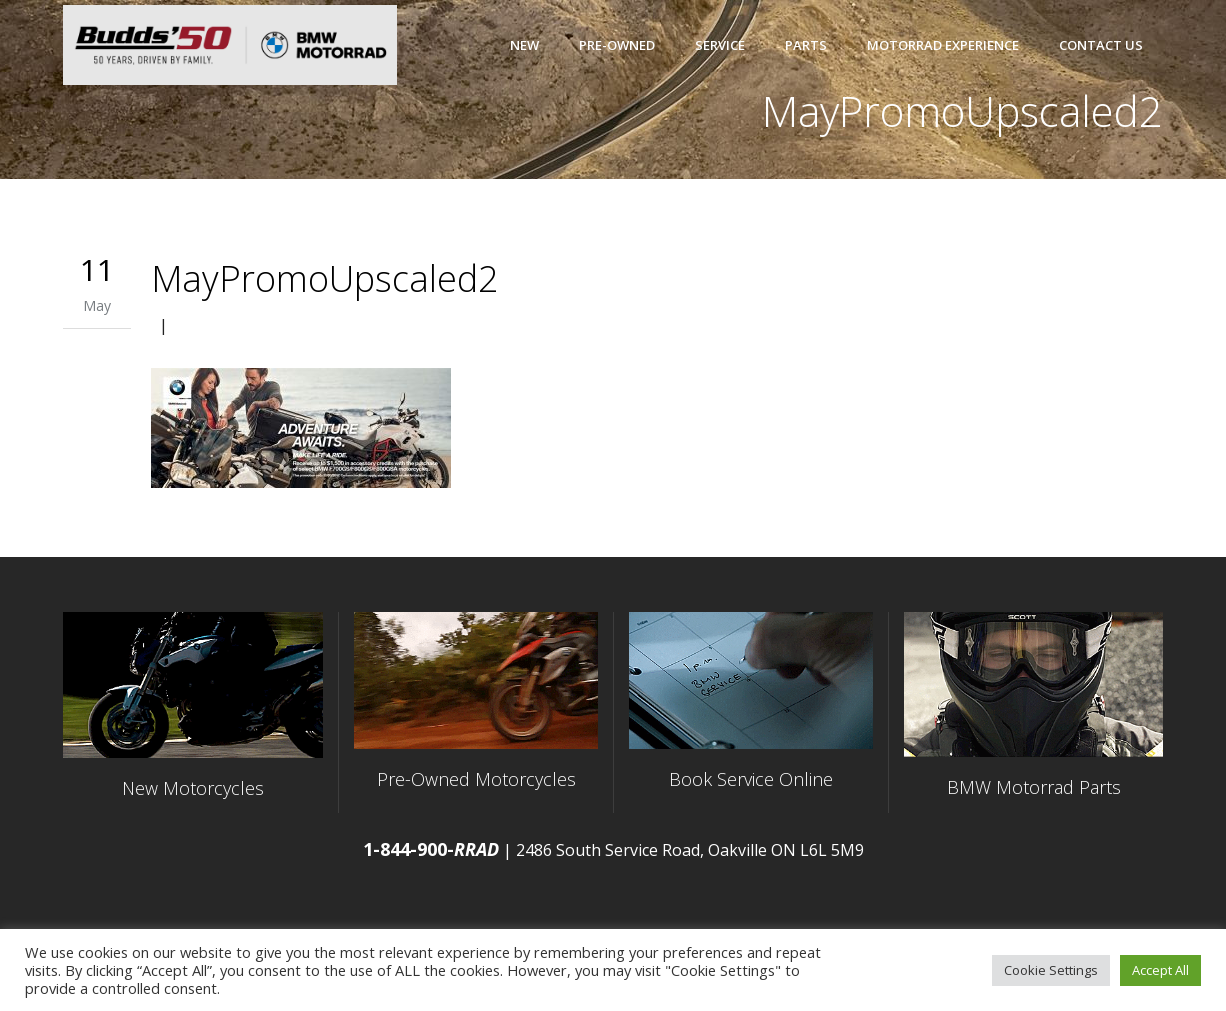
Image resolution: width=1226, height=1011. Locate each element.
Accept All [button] (1160, 970)
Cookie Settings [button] (1051, 970)
